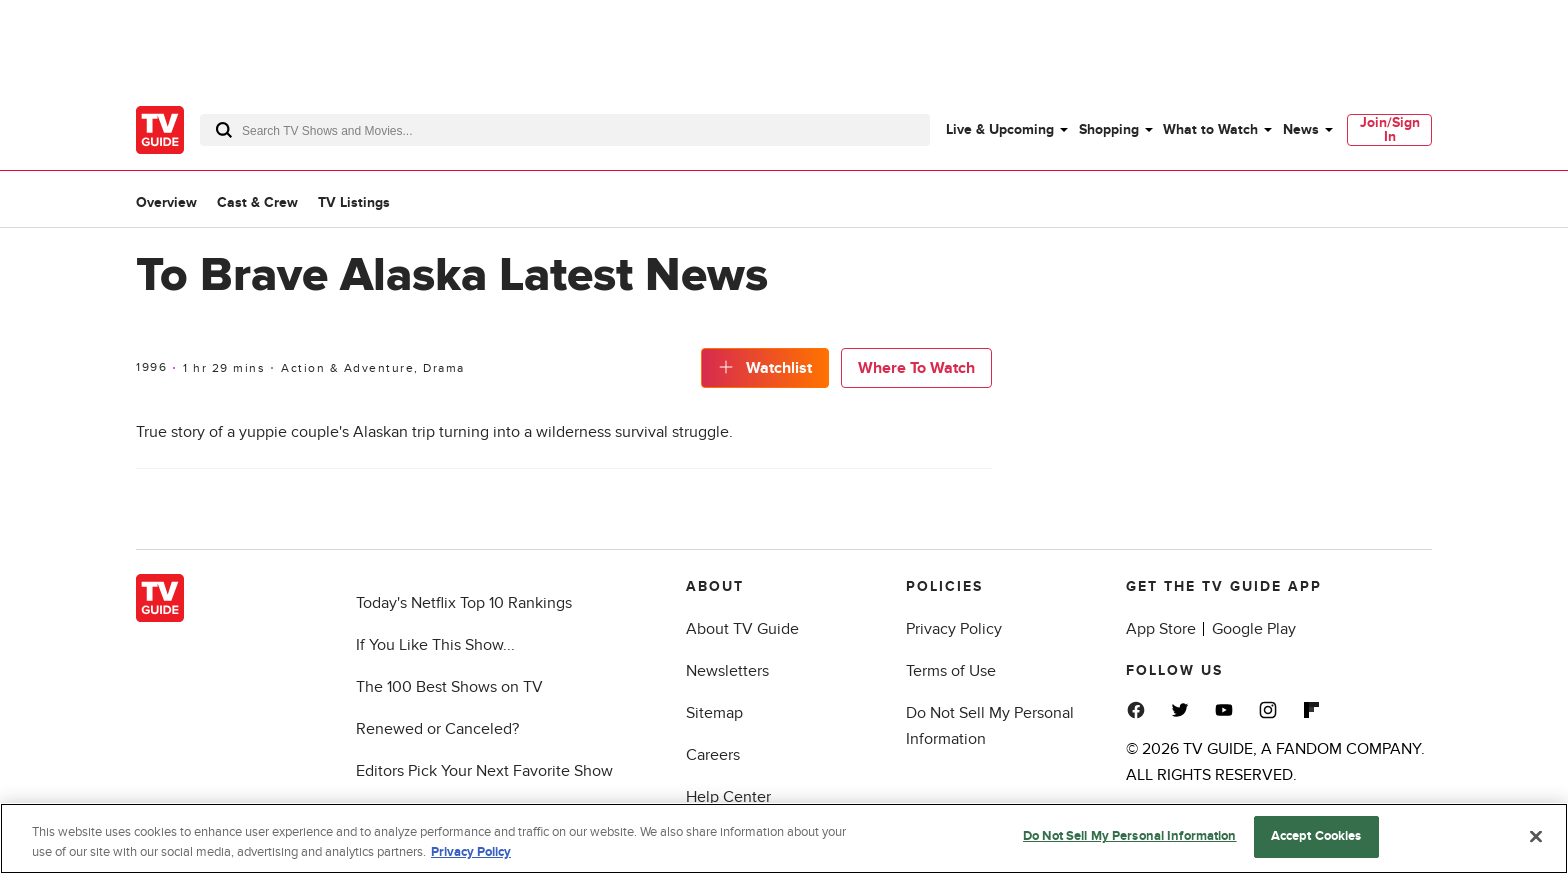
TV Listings (354, 202)
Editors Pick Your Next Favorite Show (484, 771)
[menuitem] (1006, 130)
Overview (166, 202)
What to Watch (1210, 129)
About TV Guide (742, 629)
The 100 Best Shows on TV (449, 687)
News (1301, 129)
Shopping (1109, 129)
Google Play (1254, 629)
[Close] (1536, 837)
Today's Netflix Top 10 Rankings (464, 603)
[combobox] (565, 130)
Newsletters (727, 671)
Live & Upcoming (1000, 129)
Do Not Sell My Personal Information (1130, 838)
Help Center (728, 797)
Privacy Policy (954, 629)
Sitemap (714, 713)
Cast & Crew (257, 202)
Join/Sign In (1390, 129)
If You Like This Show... (435, 645)
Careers (713, 755)
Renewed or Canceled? (437, 729)
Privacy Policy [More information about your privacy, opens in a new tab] (471, 853)
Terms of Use (951, 671)
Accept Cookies (1316, 838)
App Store (1161, 629)
